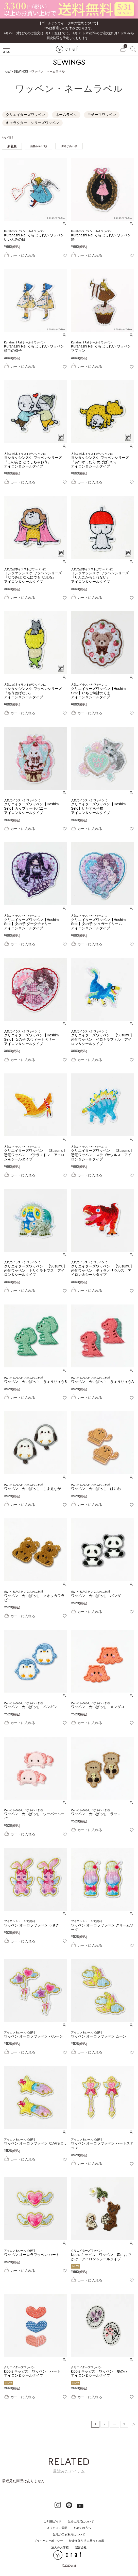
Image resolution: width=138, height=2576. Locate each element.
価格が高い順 (69, 146)
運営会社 (81, 2547)
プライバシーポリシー (48, 2540)
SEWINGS (21, 71)
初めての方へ (82, 2527)
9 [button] (124, 2424)
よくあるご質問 (57, 2527)
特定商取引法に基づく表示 (86, 2540)
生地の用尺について (81, 2521)
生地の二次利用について (69, 2534)
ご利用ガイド (52, 2521)
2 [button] (104, 2424)
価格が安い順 (38, 146)
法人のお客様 (60, 2547)
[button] (132, 2424)
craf (7, 71)
